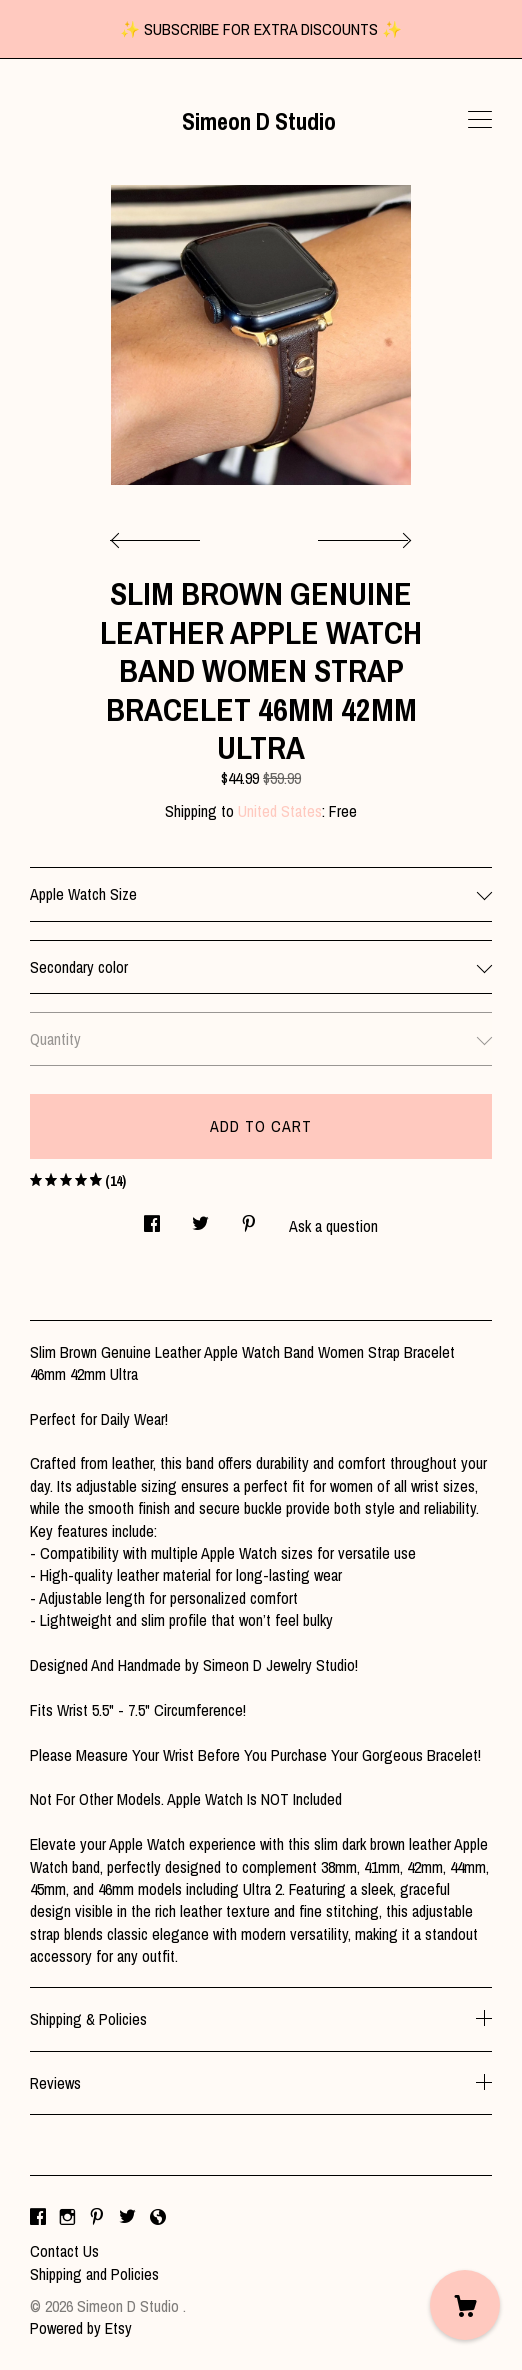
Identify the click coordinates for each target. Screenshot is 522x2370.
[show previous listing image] (160, 535)
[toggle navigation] (480, 120)
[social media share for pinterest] (249, 1217)
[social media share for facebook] (152, 1217)
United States (280, 811)
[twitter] (127, 2217)
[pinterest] (97, 2217)
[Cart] (465, 2305)
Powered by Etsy (81, 2328)
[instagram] (67, 2217)
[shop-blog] (158, 2217)
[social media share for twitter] (200, 1217)
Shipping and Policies (94, 2274)
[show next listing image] (362, 535)
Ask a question (333, 1226)
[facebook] (38, 2217)
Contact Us (64, 2251)
